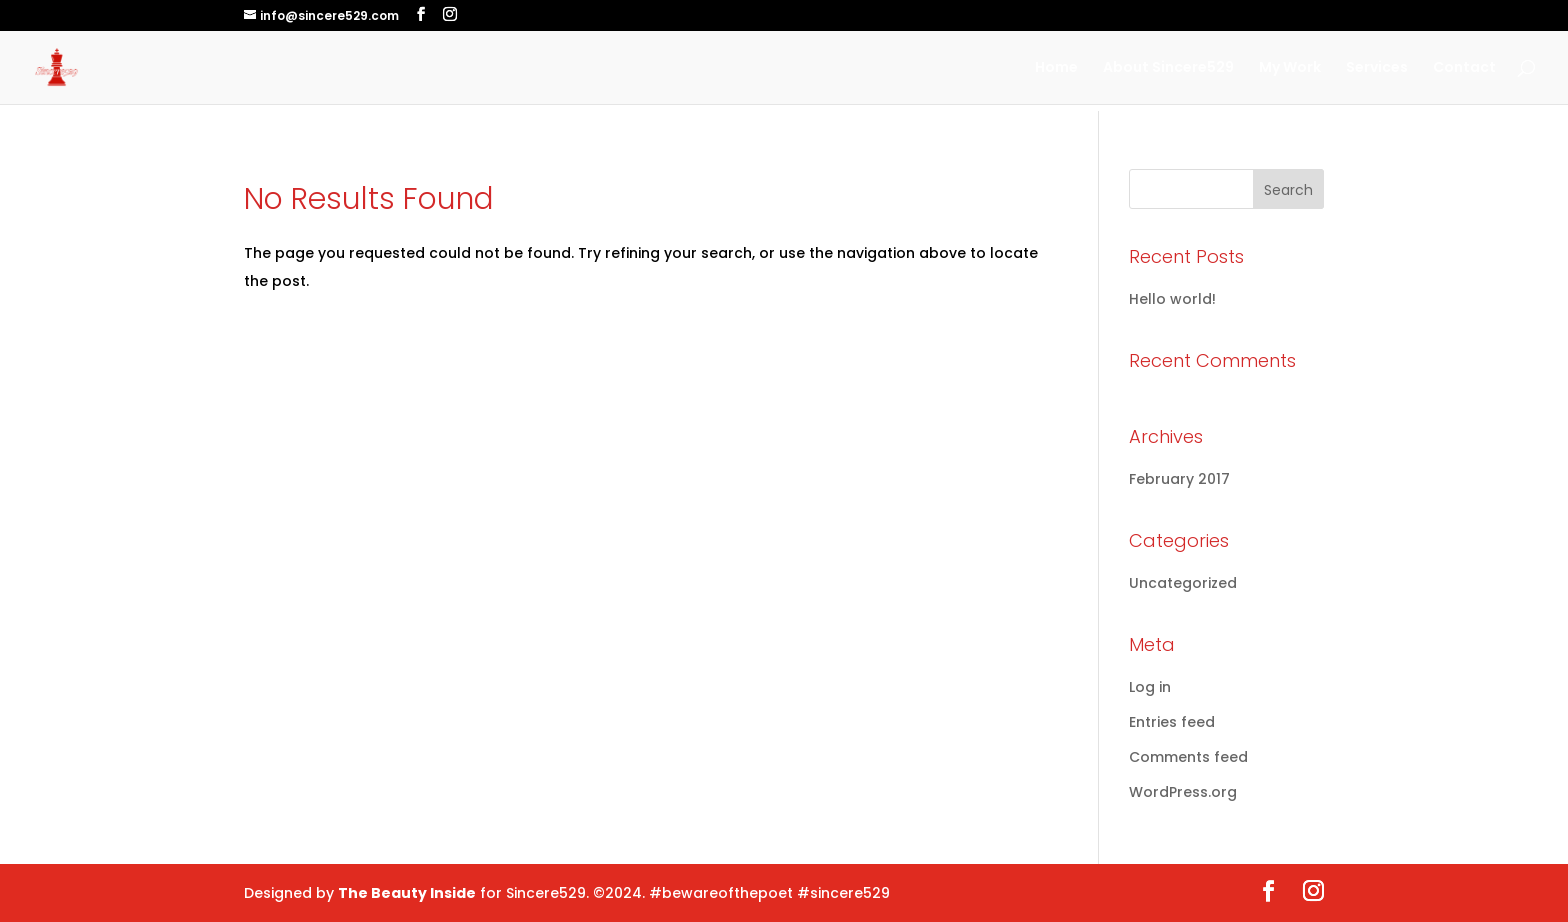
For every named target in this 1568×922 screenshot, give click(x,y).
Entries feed (1172, 722)
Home (1056, 68)
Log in (1150, 687)
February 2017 (1179, 479)
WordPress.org (1183, 792)
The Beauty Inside (407, 893)
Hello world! (1172, 299)
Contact (1464, 68)
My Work (1290, 68)
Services (1377, 68)
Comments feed (1188, 757)
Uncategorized (1183, 583)
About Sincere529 (1168, 68)
